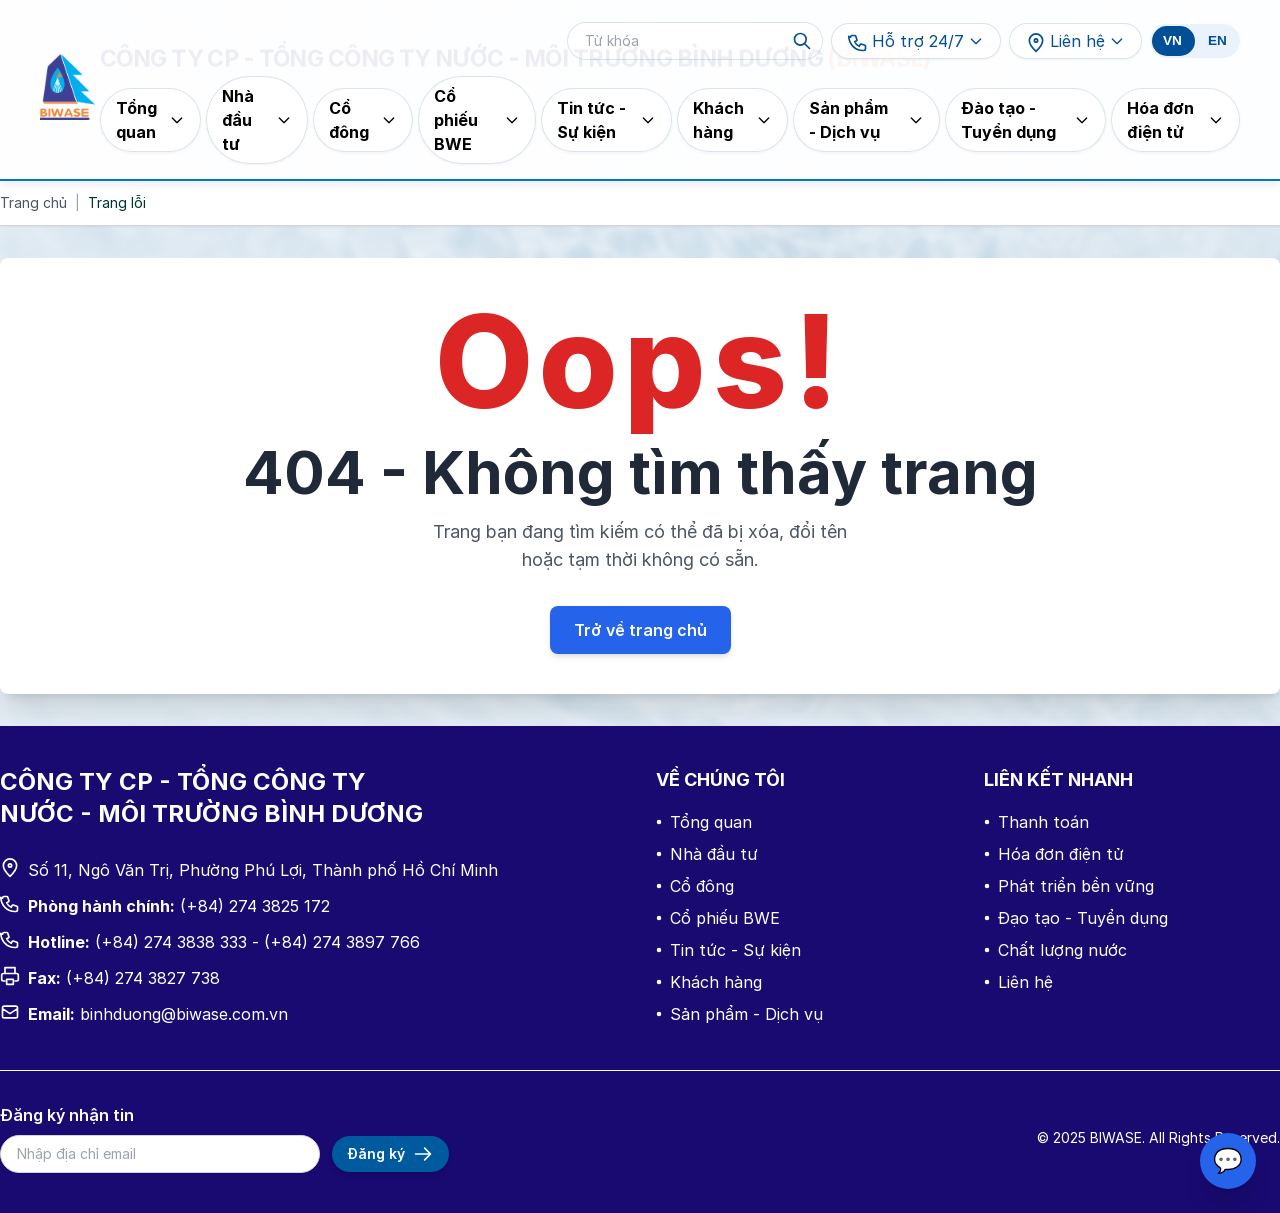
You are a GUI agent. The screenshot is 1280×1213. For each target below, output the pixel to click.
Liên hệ (1075, 42)
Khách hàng (709, 982)
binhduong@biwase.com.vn (184, 1014)
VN (1172, 40)
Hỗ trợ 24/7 (916, 42)
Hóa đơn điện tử (1054, 854)
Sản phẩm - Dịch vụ (739, 1014)
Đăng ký (390, 1154)
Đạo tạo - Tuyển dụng (1076, 918)
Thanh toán (1036, 822)
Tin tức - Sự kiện (728, 950)
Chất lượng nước (1055, 950)
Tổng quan (704, 822)
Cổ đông (695, 886)
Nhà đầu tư (707, 854)
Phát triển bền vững (1069, 886)
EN (1217, 40)
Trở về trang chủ (640, 630)
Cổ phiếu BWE (718, 918)
